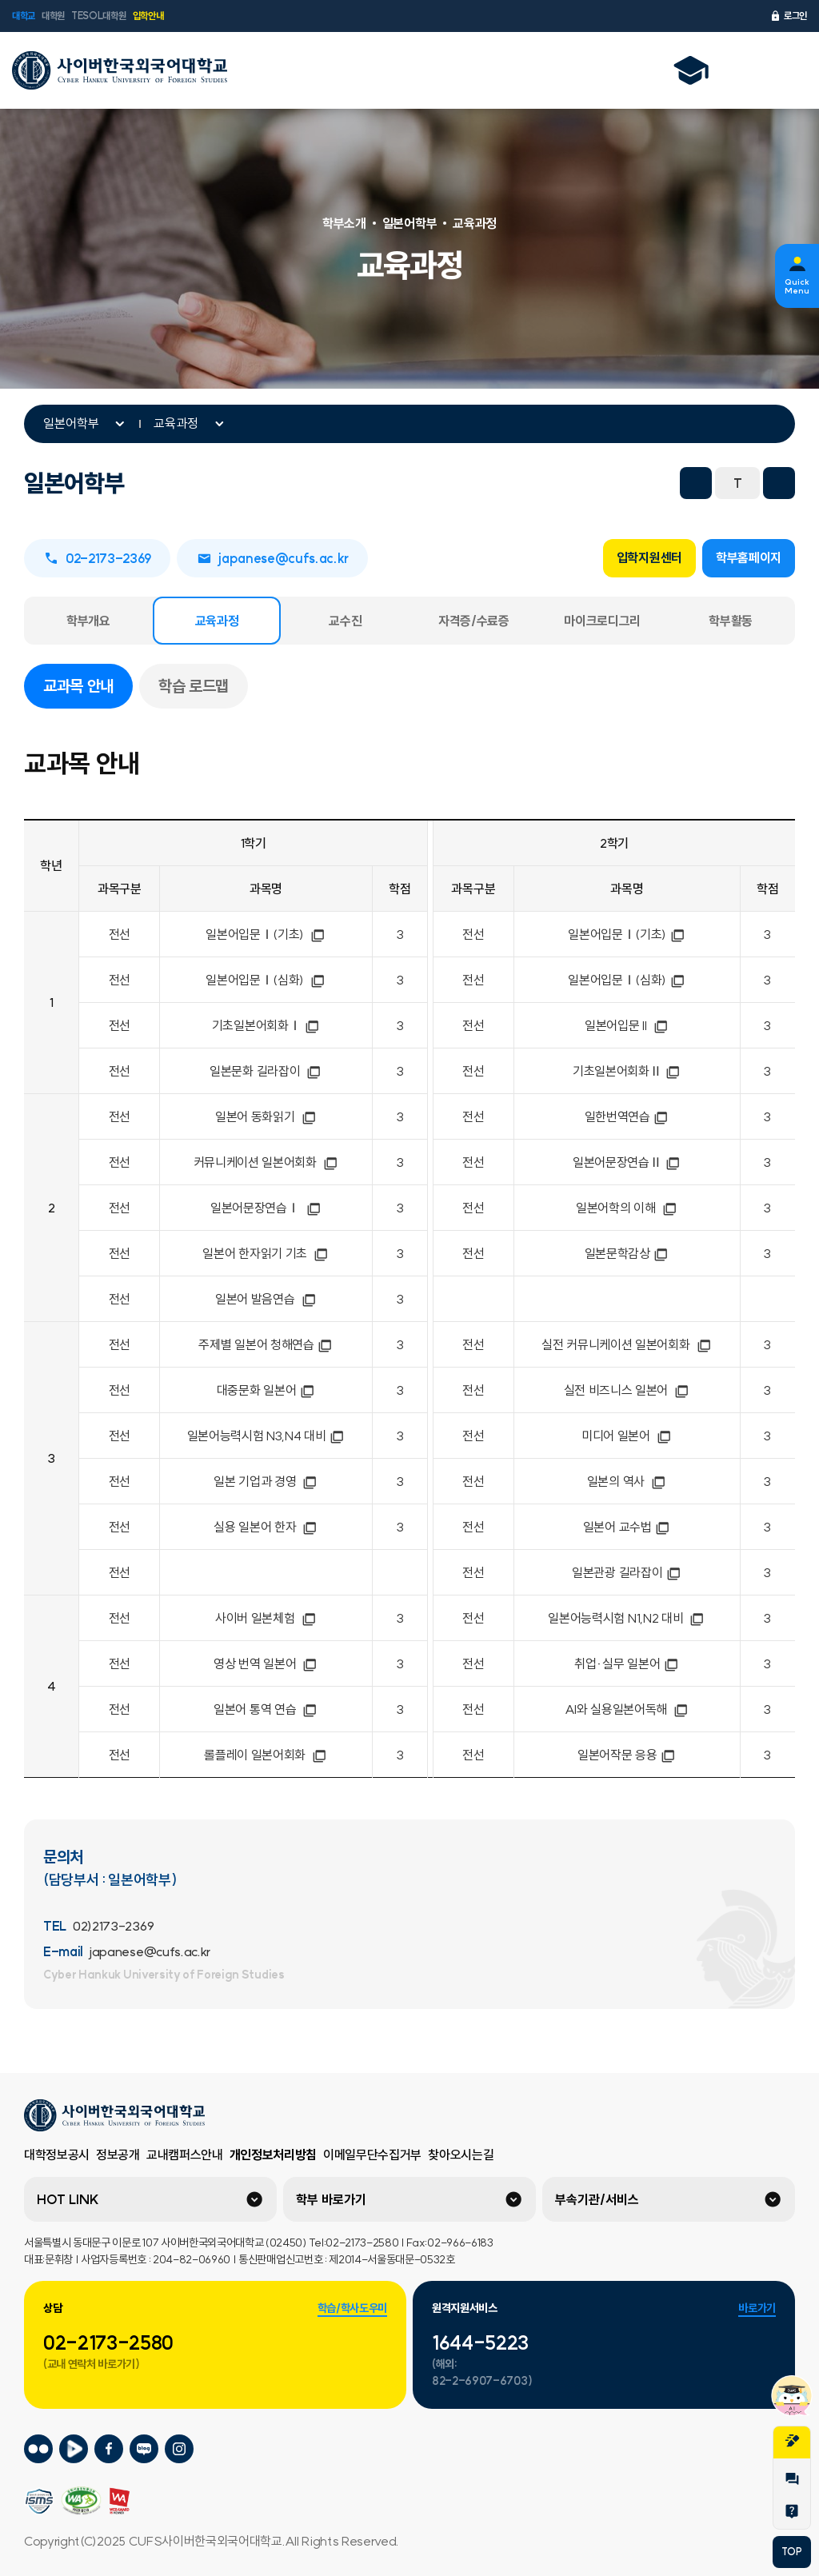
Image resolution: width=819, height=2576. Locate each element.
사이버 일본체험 (266, 1618)
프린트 (652, 483)
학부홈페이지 (748, 557)
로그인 (788, 16)
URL (617, 483)
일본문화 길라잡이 (266, 1071)
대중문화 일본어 (266, 1390)
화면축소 (696, 483)
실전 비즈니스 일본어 (627, 1390)
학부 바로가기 (331, 2199)
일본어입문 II (627, 1025)
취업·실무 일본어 (626, 1663)
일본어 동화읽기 (266, 1116)
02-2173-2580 (108, 2342)
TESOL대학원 (98, 16)
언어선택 (744, 70)
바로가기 (757, 2308)
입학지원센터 (649, 557)
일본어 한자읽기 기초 (265, 1253)
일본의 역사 (627, 1481)
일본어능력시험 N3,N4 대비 (266, 1436)
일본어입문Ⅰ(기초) (266, 934)
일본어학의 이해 (626, 1208)
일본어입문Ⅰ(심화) (266, 980)
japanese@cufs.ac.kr (272, 558)
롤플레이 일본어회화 (265, 1755)
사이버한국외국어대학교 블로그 (144, 2449)
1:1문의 (792, 2479)
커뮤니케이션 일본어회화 (266, 1162)
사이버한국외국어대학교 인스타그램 (179, 2449)
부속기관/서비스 (597, 2199)
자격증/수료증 (473, 621)
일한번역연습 (627, 1116)
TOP (791, 2552)
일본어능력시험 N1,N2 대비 (626, 1618)
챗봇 (792, 2395)
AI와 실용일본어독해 (627, 1709)
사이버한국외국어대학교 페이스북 (108, 2449)
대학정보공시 (57, 2155)
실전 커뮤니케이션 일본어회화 (626, 1344)
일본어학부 (71, 423)
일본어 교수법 (627, 1527)
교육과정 (176, 423)
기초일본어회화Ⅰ (266, 1025)
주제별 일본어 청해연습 (265, 1344)
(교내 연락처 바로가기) (91, 2364)
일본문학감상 (627, 1253)
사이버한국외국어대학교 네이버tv (73, 2449)
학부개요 (88, 621)
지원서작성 (792, 2441)
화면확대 (779, 483)
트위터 (547, 483)
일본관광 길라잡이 (626, 1572)
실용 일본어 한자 (266, 1527)
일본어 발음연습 (266, 1299)
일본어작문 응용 (626, 1755)
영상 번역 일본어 (266, 1663)
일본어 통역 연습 (266, 1709)
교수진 (345, 621)
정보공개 (118, 2155)
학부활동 (731, 621)
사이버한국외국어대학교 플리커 (38, 2449)
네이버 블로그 (582, 483)
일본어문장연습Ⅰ (266, 1208)
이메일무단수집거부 (372, 2155)
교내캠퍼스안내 (184, 2155)
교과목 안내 (88, 684)
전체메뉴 (786, 70)
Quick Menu (797, 286)
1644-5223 (480, 2342)
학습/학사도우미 (352, 2308)
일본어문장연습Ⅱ (627, 1162)
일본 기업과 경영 (266, 1481)
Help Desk (792, 2511)
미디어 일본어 (626, 1436)
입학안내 (148, 16)
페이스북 (511, 483)
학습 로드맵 (193, 686)
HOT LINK (68, 2199)
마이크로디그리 (602, 621)
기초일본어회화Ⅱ (627, 1071)
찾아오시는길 (460, 2155)
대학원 (53, 16)
